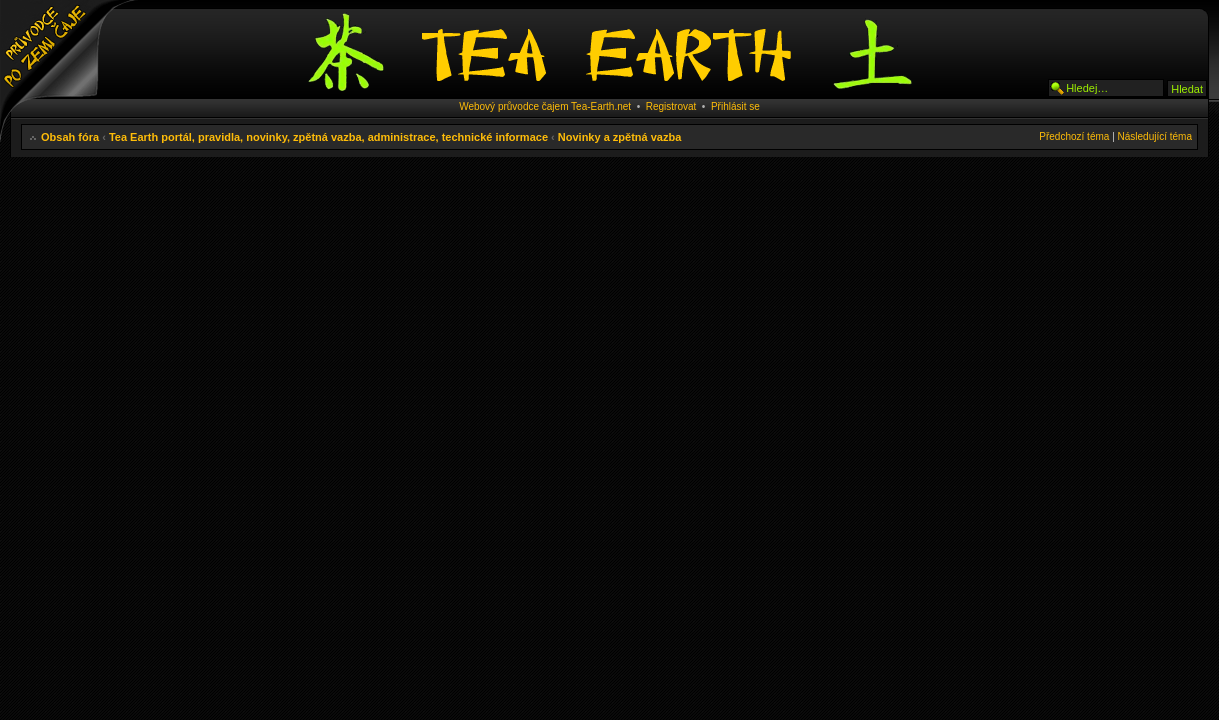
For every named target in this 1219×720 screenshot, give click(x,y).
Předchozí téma (1074, 136)
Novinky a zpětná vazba (620, 137)
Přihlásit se (735, 106)
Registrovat (671, 106)
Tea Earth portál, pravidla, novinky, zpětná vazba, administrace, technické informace (328, 137)
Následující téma (1155, 136)
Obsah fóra (70, 137)
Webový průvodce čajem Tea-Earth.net (545, 106)
